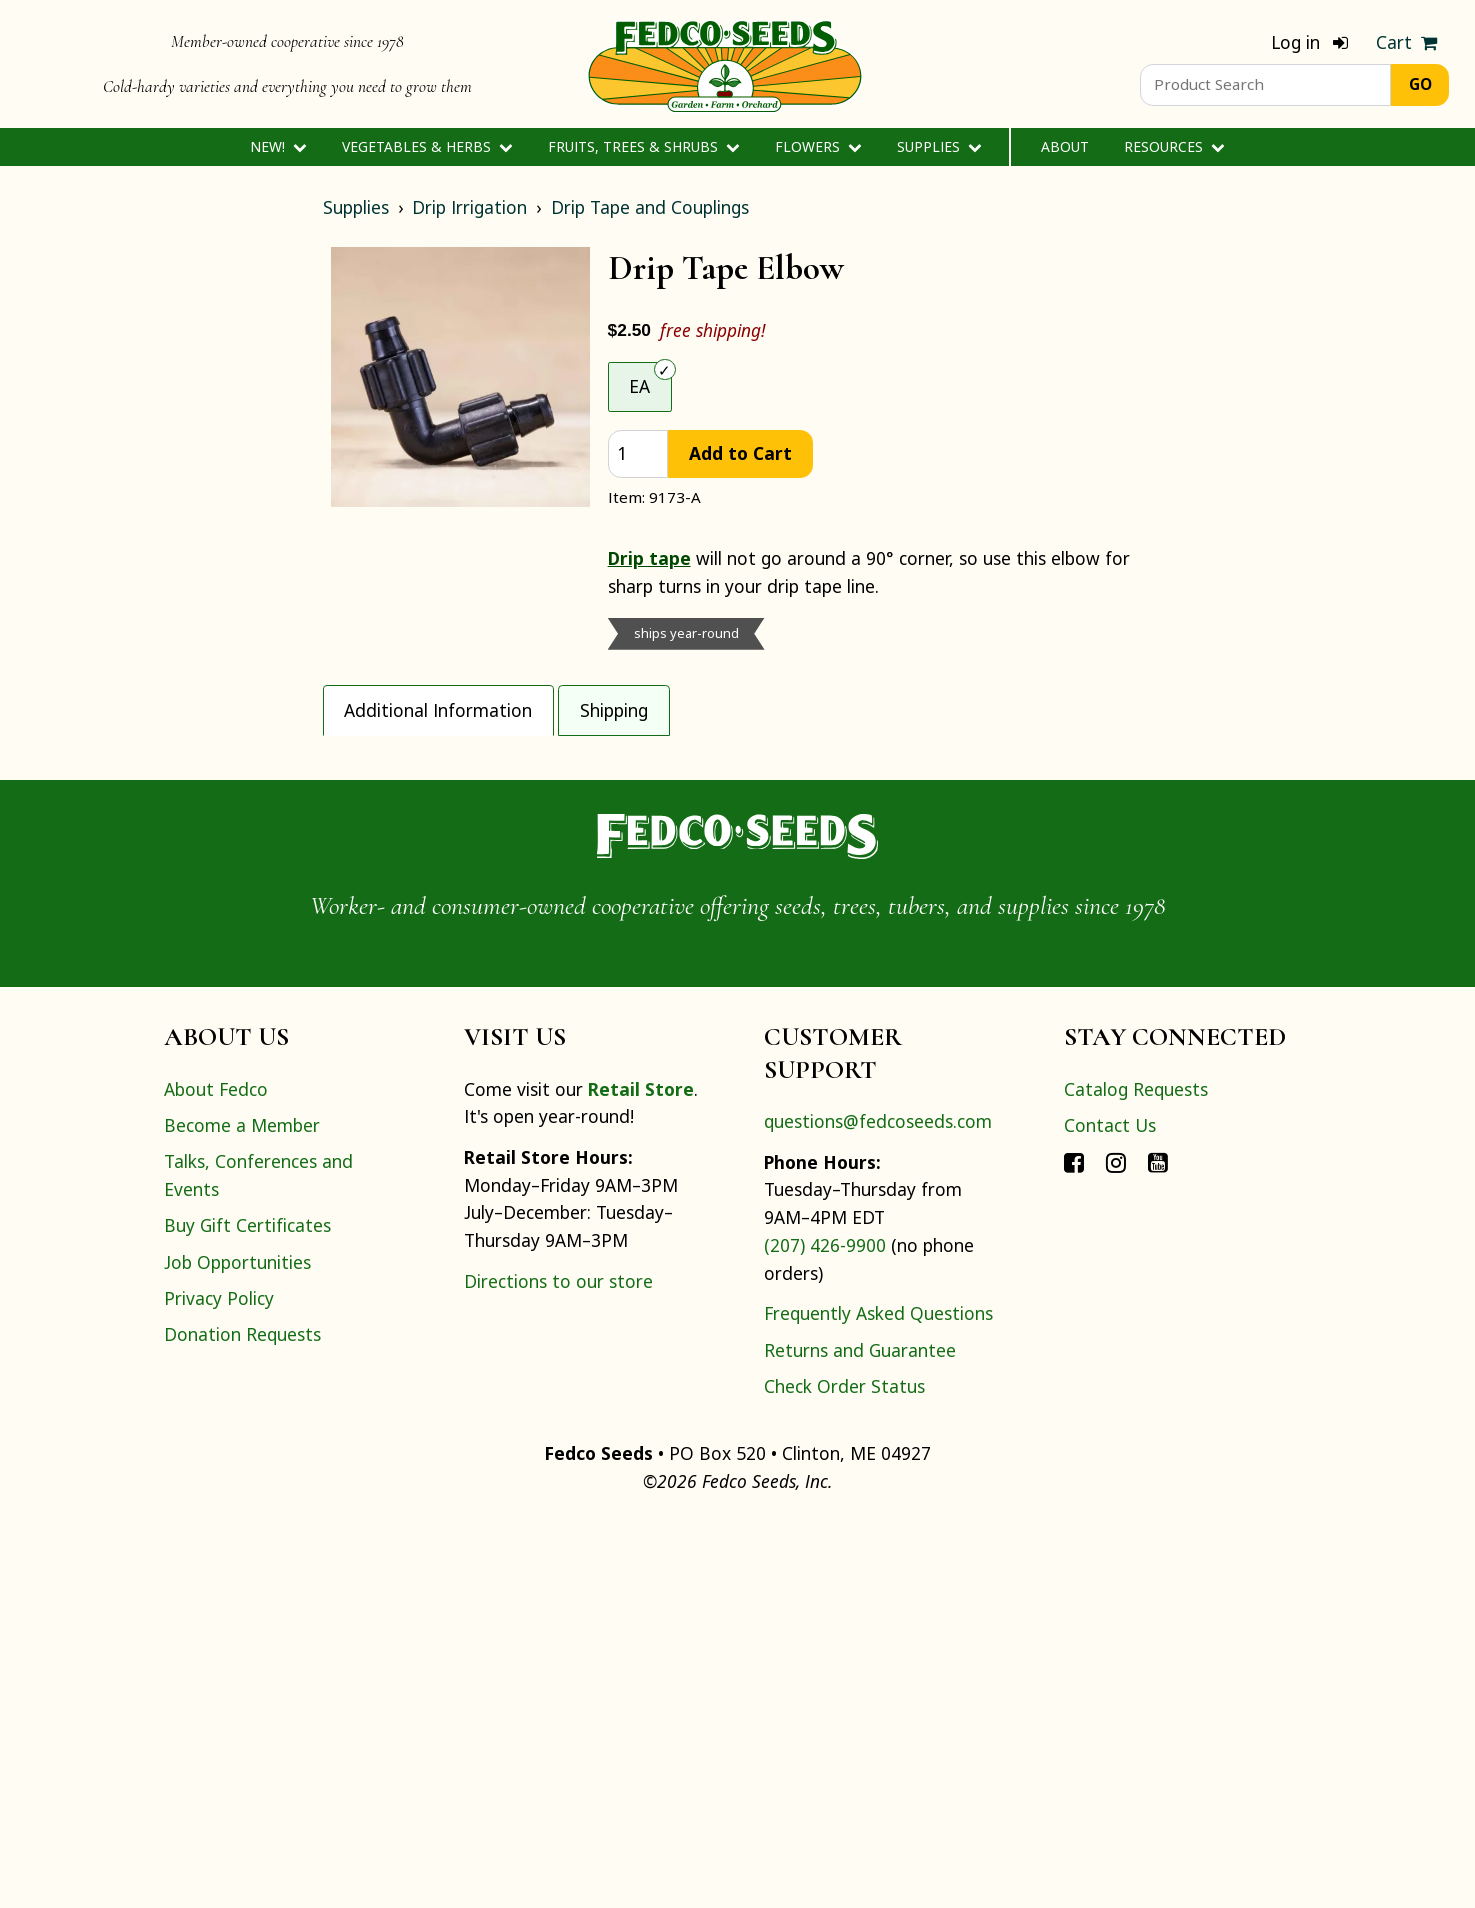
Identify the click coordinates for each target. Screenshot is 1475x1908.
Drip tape (649, 558)
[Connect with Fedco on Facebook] (1074, 1548)
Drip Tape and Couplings (650, 207)
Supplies (939, 146)
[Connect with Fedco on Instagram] (1116, 1548)
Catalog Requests (1136, 1475)
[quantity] (638, 454)
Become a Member (242, 1511)
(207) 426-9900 (825, 1631)
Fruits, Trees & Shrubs (644, 146)
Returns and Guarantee (860, 1736)
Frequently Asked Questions (878, 1700)
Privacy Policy (219, 1685)
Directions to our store (558, 1667)
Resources (1174, 146)
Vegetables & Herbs (427, 146)
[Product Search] (1265, 85)
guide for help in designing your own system (614, 1071)
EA (639, 386)
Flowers (818, 146)
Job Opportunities (237, 1648)
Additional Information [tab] (438, 710)
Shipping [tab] (614, 710)
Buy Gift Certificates (247, 1612)
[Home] (725, 64)
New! (278, 146)
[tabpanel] (738, 928)
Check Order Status (844, 1772)
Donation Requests (242, 1721)
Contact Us (1110, 1511)
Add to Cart (740, 453)
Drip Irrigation (469, 207)
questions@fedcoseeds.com (878, 1507)
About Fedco (216, 1475)
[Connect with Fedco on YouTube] (1158, 1548)
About (1065, 146)
